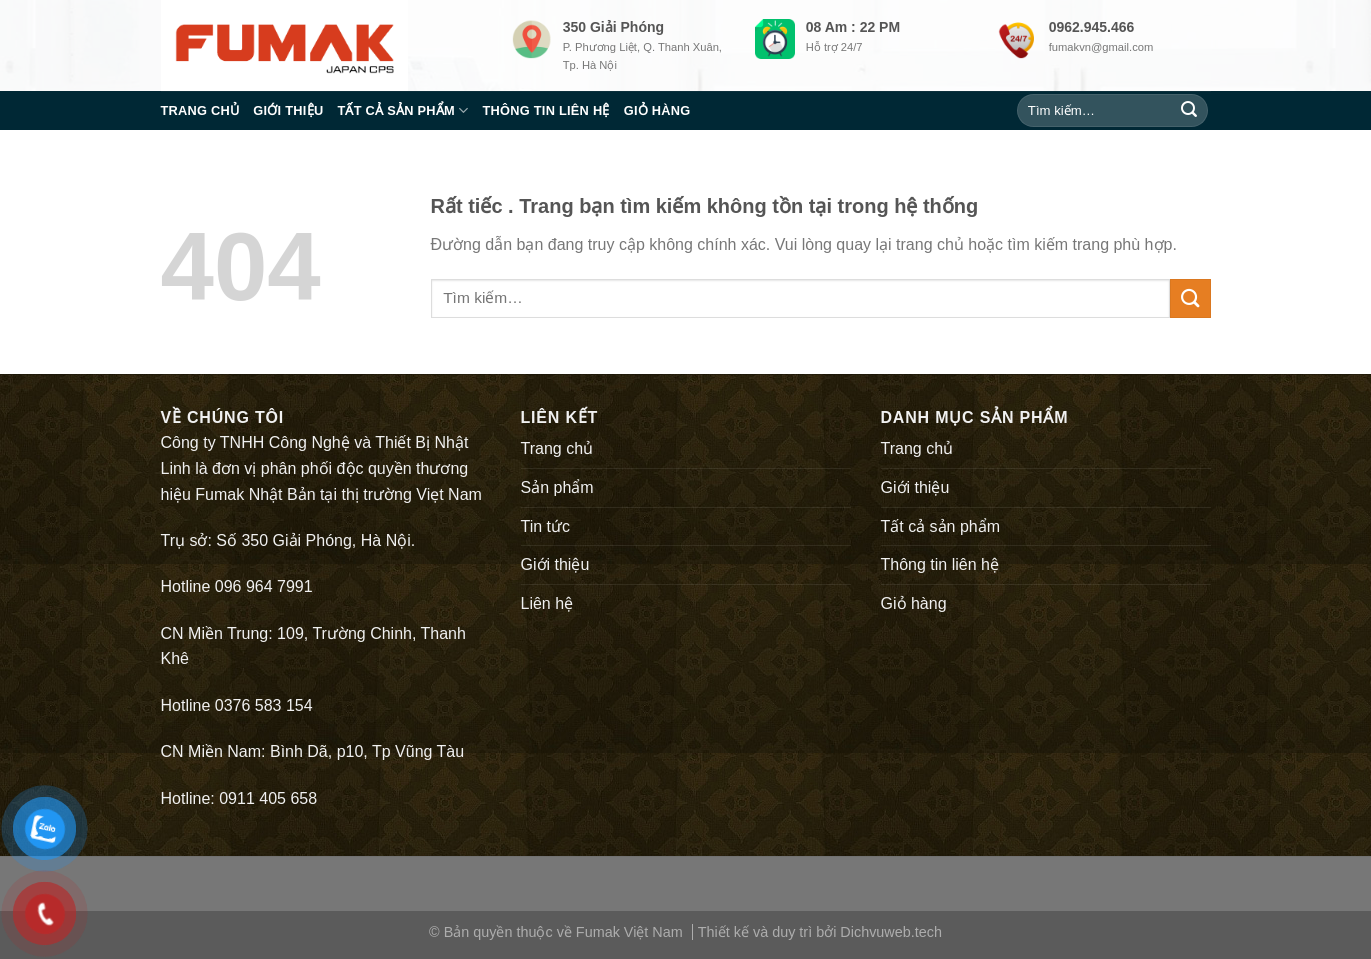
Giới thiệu (288, 110)
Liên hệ (547, 603)
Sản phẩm (557, 487)
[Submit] (1189, 111)
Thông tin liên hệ (545, 110)
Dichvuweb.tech (891, 932)
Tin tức (546, 526)
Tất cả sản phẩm (402, 110)
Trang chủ (200, 110)
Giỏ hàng (657, 110)
